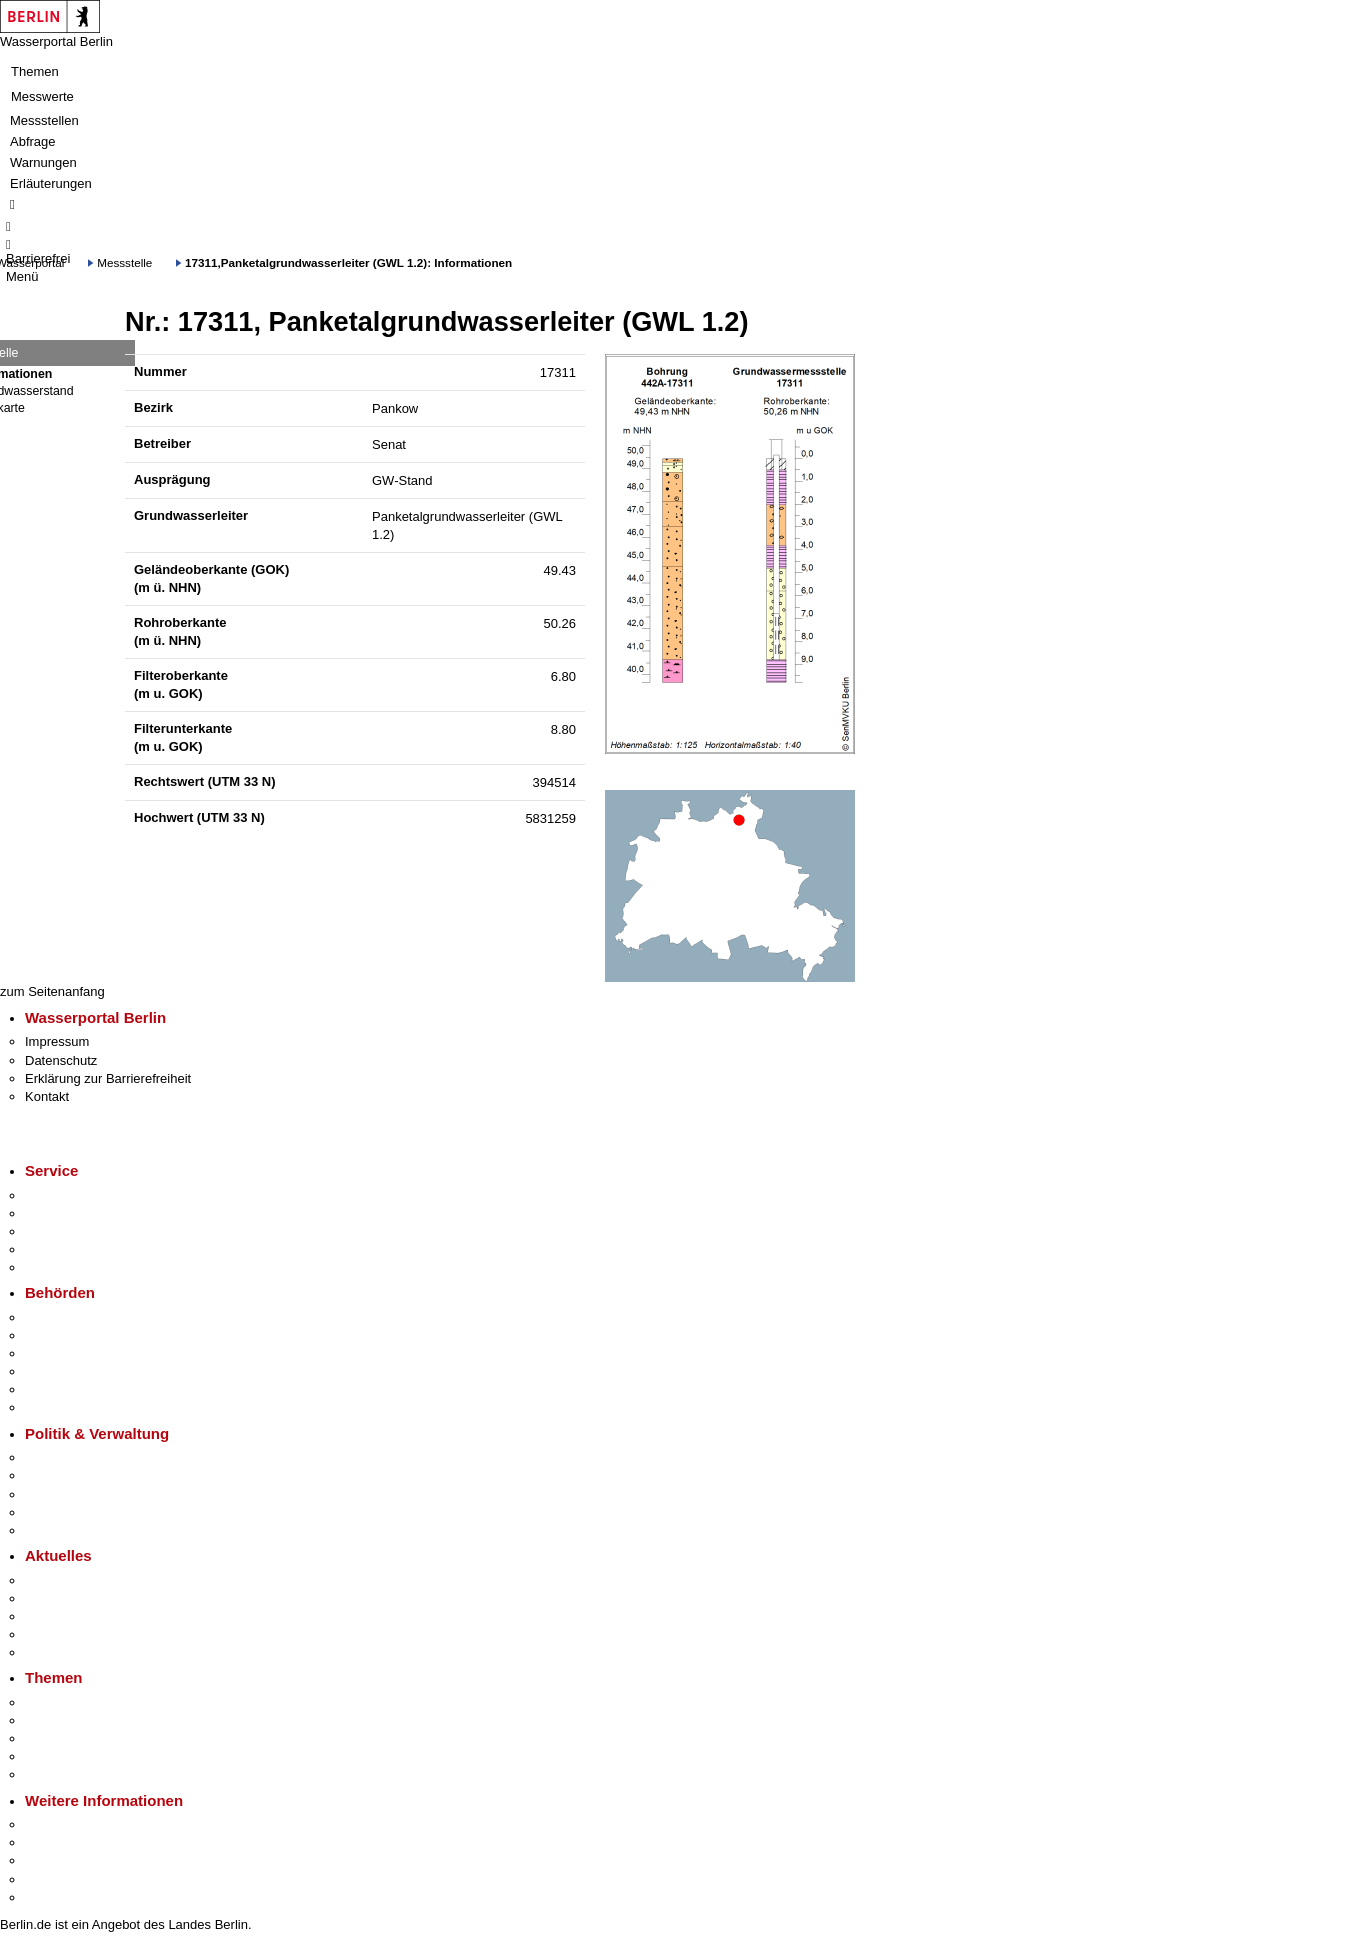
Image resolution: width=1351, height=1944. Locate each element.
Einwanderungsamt (80, 1407)
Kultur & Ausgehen (79, 1824)
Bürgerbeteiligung (76, 1494)
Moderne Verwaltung (84, 1738)
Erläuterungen (51, 183)
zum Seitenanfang (52, 991)
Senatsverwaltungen (84, 1335)
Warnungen (43, 162)
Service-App (60, 1195)
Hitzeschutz (58, 1652)
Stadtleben (56, 1879)
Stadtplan (52, 1897)
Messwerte (42, 96)
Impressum (57, 1041)
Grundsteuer (61, 1774)
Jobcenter (53, 1389)
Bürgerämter (61, 1371)
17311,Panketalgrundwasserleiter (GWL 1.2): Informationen (348, 262)
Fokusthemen (64, 1702)
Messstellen (44, 120)
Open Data (56, 1512)
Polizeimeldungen (76, 1598)
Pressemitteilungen (80, 1580)
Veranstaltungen (72, 1616)
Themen (35, 71)
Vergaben (53, 1530)
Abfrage (33, 141)
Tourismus (54, 1842)
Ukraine (47, 1634)
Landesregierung (74, 1457)
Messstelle (124, 262)
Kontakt (47, 1096)
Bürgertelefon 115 (76, 1231)
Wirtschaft (54, 1860)
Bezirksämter (63, 1353)
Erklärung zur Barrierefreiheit (108, 1078)
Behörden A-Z (65, 1317)
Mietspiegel (58, 1756)
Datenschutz (61, 1060)
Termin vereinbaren (80, 1213)
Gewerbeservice (72, 1267)
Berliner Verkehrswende (94, 1720)
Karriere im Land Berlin (91, 1475)
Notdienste (56, 1249)
